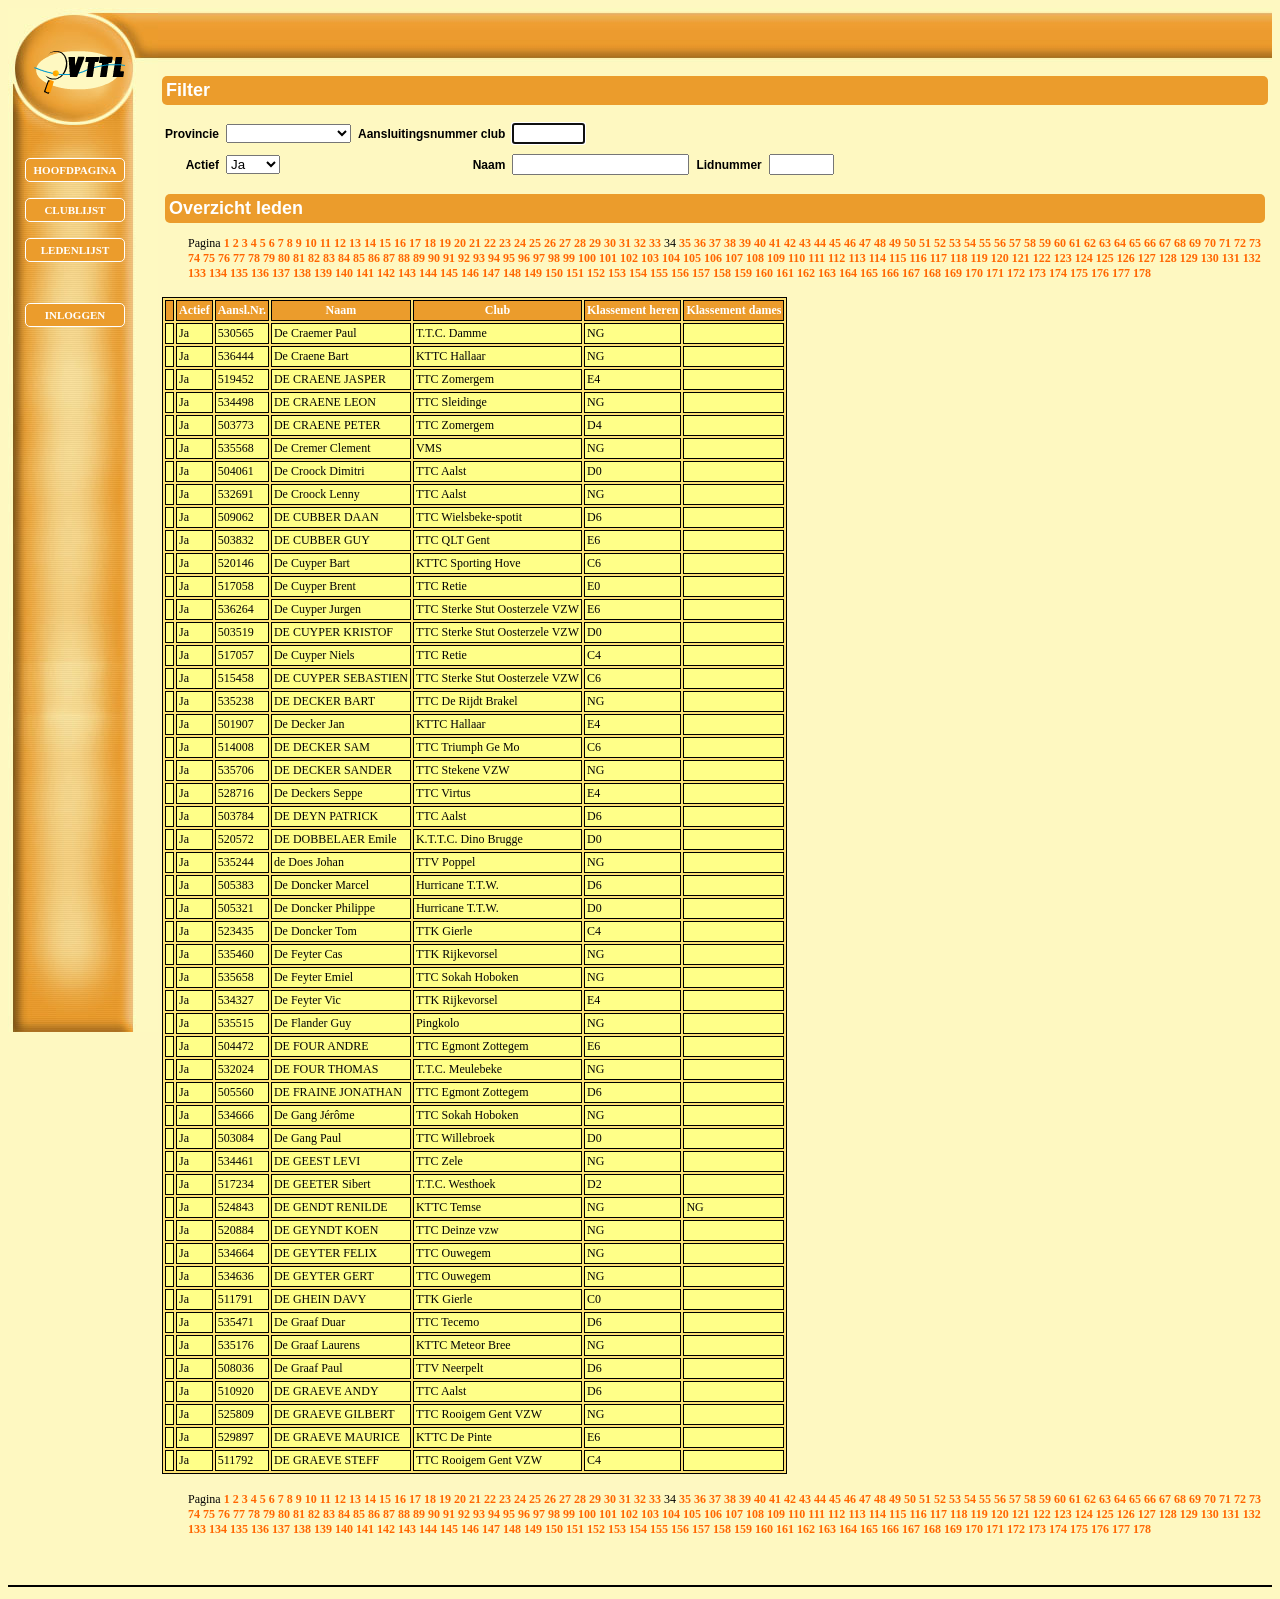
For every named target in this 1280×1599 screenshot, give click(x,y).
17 (415, 243)
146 (470, 273)
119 (978, 258)
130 (1210, 258)
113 (856, 258)
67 (1165, 243)
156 (680, 273)
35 (685, 243)
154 (638, 273)
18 (430, 243)
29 (595, 243)
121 (1021, 258)
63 (1105, 243)
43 (805, 243)
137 (281, 273)
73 (1255, 243)
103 (650, 258)
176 (1100, 273)
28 (580, 243)
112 (836, 258)
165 (869, 273)
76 (224, 258)
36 (700, 243)
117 (938, 258)
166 (890, 273)
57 (1015, 243)
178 (1142, 273)
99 (569, 258)
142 (386, 273)
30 (610, 243)
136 (260, 273)
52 (940, 243)
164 (848, 273)
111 (816, 258)
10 (311, 243)
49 (895, 243)
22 (490, 243)
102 (629, 258)
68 (1180, 243)
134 (218, 273)
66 (1150, 243)
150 (554, 273)
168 (932, 273)
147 (491, 273)
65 (1135, 243)
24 (520, 243)
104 (671, 258)
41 (775, 243)
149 (533, 273)
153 (617, 273)
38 (730, 243)
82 (314, 258)
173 (1037, 273)
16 (400, 243)
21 (475, 243)
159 (743, 273)
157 (701, 273)
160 (764, 273)
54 (970, 243)
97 (539, 258)
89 (419, 258)
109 (776, 258)
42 (790, 243)
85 (359, 258)
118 (958, 258)
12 (340, 243)
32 (640, 243)
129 (1189, 258)
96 (524, 258)
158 (722, 273)
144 (428, 273)
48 (880, 243)
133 (197, 273)
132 (1252, 258)
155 (659, 273)
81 (299, 258)
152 (596, 273)
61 (1075, 243)
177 (1121, 273)
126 (1126, 258)
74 (194, 258)
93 (479, 258)
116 (917, 258)
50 (910, 243)
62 (1090, 243)
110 (796, 258)
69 (1195, 243)
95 (509, 258)
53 (955, 243)
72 (1240, 243)
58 (1030, 243)
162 (806, 273)
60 (1060, 243)
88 (404, 258)
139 (323, 273)
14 (370, 243)
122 (1042, 258)
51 (925, 243)
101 (608, 258)
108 (755, 258)
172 (1016, 273)
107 (734, 258)
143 (407, 273)
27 (565, 243)
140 (344, 273)
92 (464, 258)
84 (344, 258)
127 (1147, 258)
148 (512, 273)
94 (494, 258)
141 (365, 273)
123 (1063, 258)
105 (692, 258)
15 (385, 243)
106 (713, 258)
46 (850, 243)
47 (865, 243)
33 (655, 243)
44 (820, 243)
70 (1210, 243)
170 (974, 273)
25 (535, 243)
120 (1000, 258)
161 (785, 273)
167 (911, 273)
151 (575, 273)
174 (1058, 273)
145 (449, 273)
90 (434, 258)
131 (1231, 258)
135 (239, 273)
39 (745, 243)
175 (1079, 273)
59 (1045, 243)
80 (284, 258)
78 (254, 258)
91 (449, 258)
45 (835, 243)
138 (302, 273)
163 (827, 273)
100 (587, 258)
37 (715, 243)
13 (355, 243)
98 (554, 258)
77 (239, 258)
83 (329, 258)
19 (445, 243)
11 (325, 243)
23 (505, 243)
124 (1084, 258)
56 (1000, 243)
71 (1225, 243)
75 (209, 258)
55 (985, 243)
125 (1105, 258)
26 (550, 243)
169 (953, 273)
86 (374, 258)
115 (897, 258)
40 (760, 243)
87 (389, 258)
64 (1120, 243)
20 (460, 243)
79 (269, 258)
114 (877, 258)
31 (625, 243)
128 (1168, 258)
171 (995, 273)
